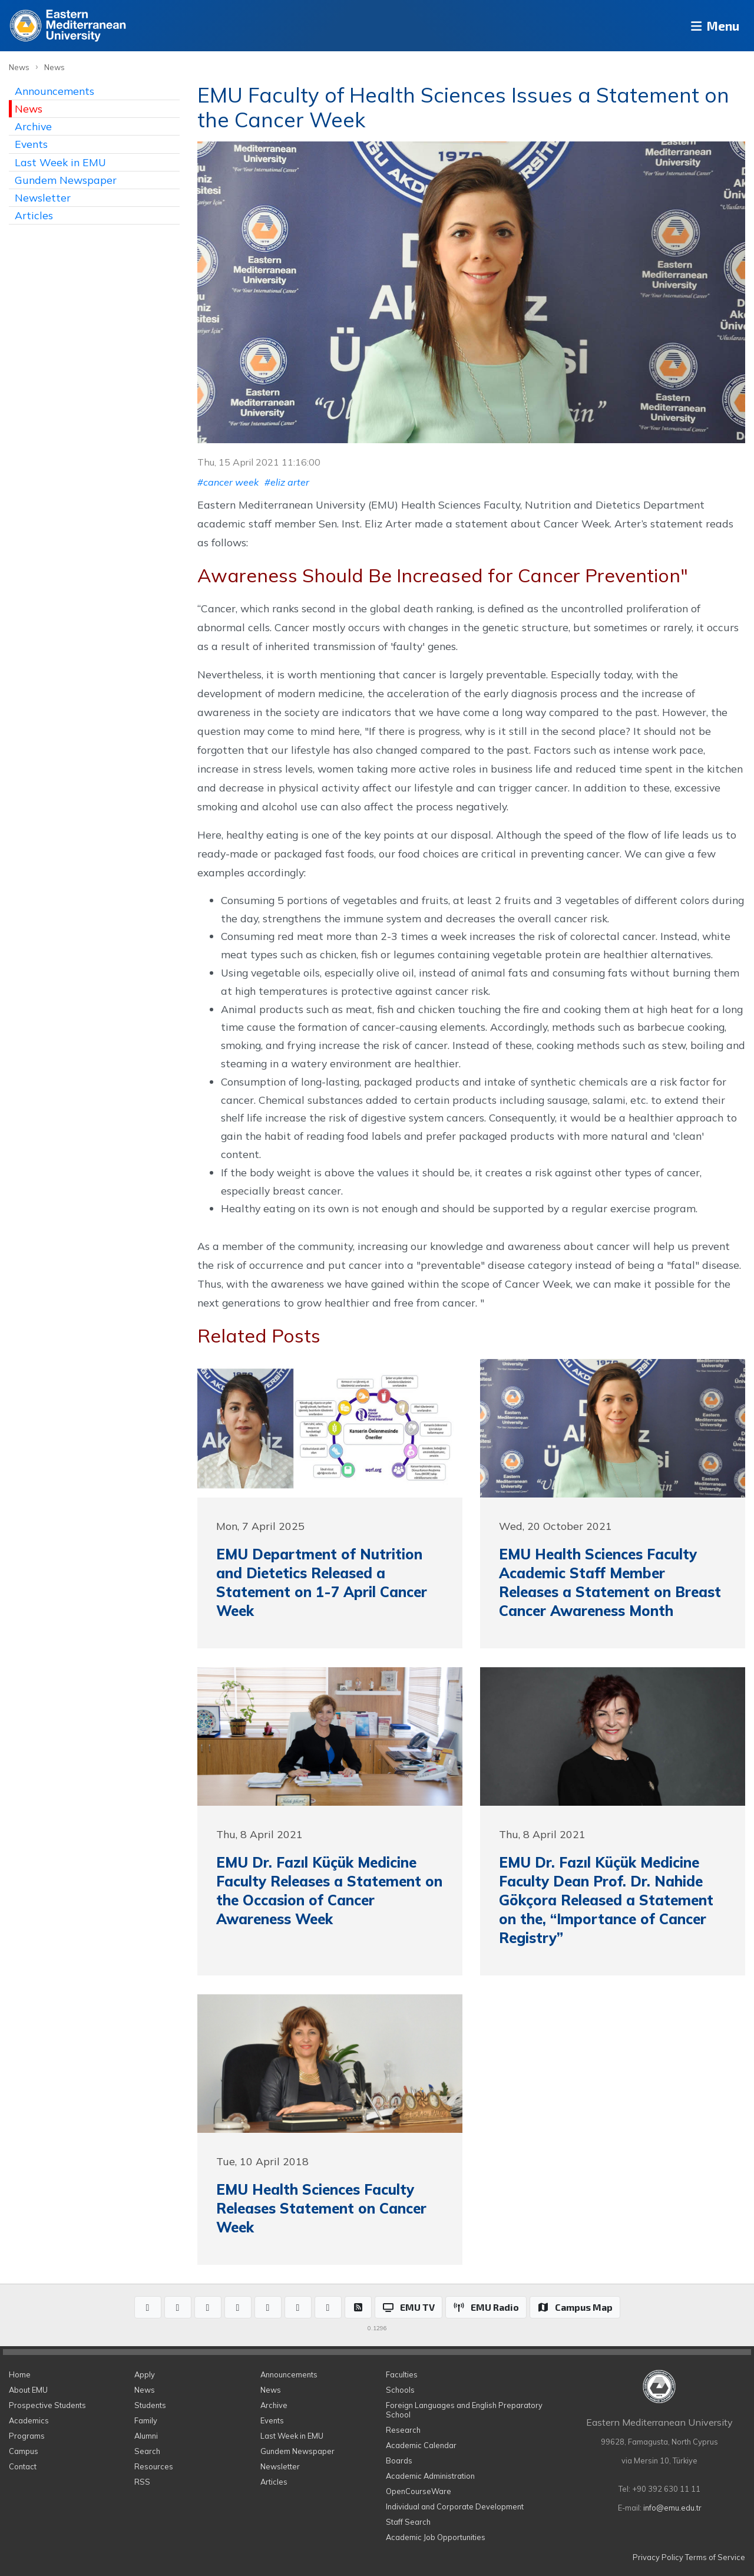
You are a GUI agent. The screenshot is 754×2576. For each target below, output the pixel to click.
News (19, 67)
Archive (33, 126)
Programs (27, 2435)
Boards (399, 2460)
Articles (34, 215)
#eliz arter (286, 482)
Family (145, 2420)
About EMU (28, 2389)
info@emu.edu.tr (672, 2507)
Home (20, 2374)
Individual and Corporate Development (455, 2506)
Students (150, 2405)
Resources (153, 2466)
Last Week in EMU (60, 162)
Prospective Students (47, 2405)
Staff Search (408, 2521)
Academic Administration (430, 2476)
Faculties (402, 2374)
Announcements (54, 90)
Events (31, 143)
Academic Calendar (421, 2445)
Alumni (146, 2435)
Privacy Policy (658, 2557)
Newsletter (43, 197)
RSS (142, 2481)
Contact (23, 2466)
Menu (710, 25)
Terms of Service (715, 2557)
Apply (144, 2374)
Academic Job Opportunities (435, 2537)
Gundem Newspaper (66, 179)
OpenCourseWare (418, 2491)
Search (147, 2451)
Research (403, 2430)
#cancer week (228, 482)
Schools (400, 2389)
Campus (23, 2451)
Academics (29, 2420)
